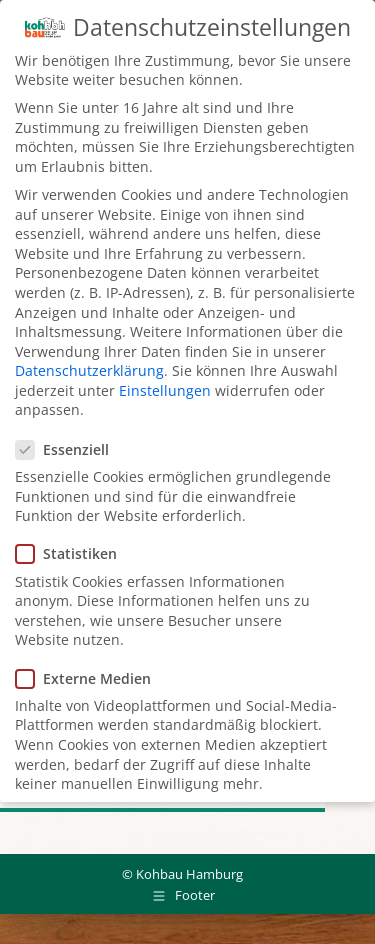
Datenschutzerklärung (89, 368)
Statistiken (72, 551)
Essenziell (68, 447)
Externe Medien (89, 676)
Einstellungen (165, 388)
